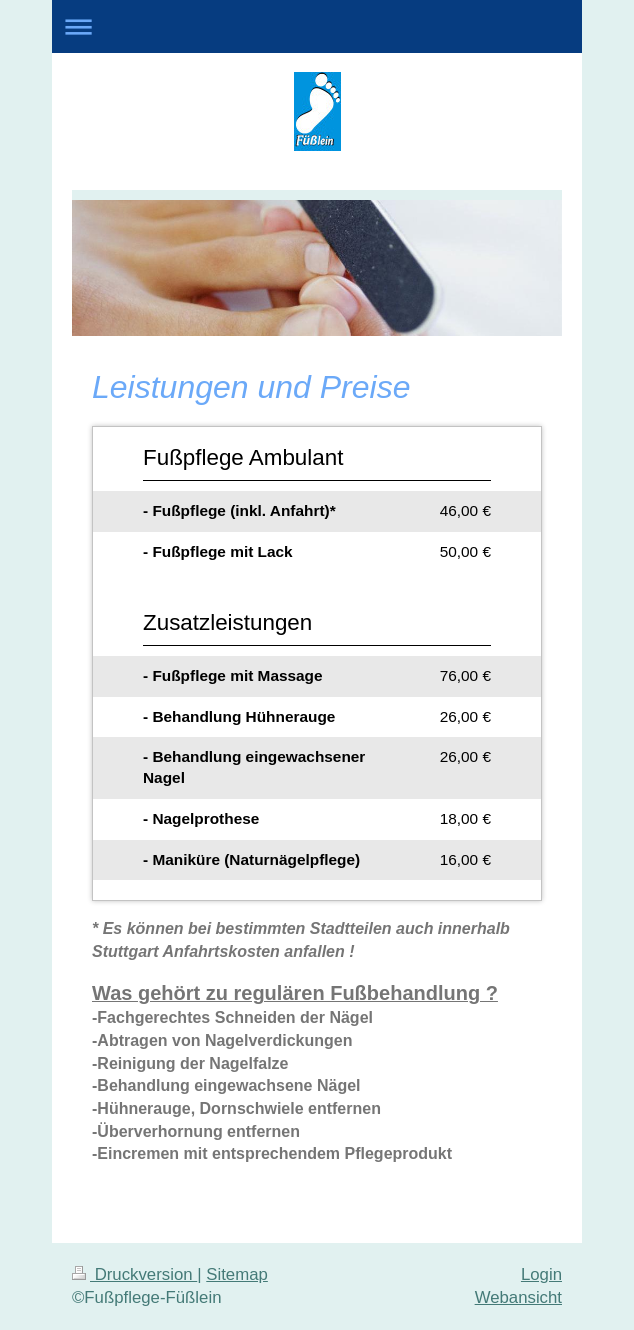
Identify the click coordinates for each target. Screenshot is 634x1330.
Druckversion (134, 1274)
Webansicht (518, 1297)
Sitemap (237, 1274)
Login (541, 1274)
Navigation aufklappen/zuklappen (317, 26)
